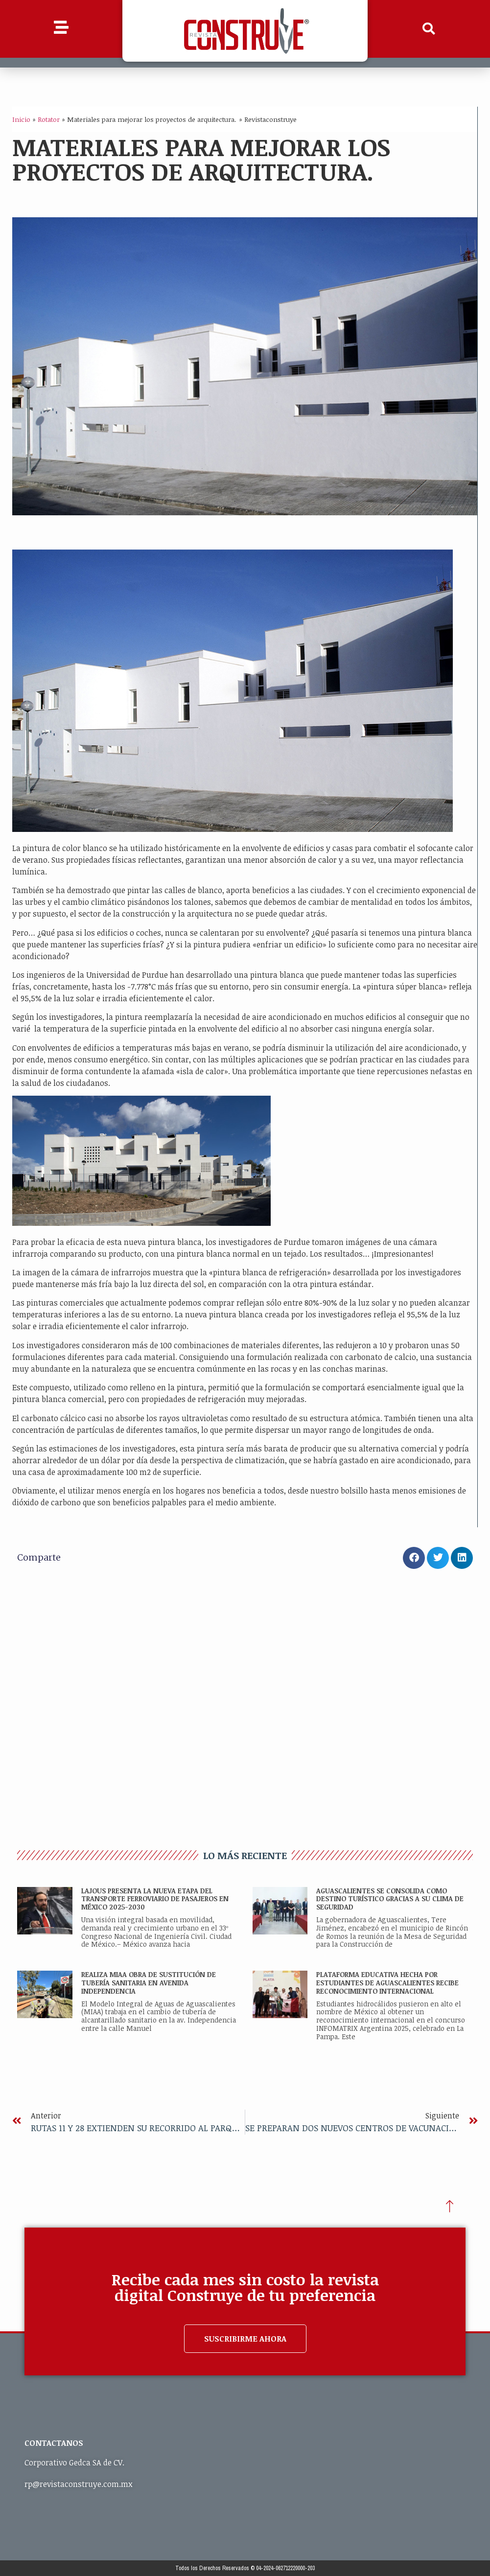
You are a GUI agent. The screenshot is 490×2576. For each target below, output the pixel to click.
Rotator (49, 119)
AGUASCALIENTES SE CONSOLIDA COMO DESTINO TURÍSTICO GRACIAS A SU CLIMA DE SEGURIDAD (390, 1899)
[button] (428, 29)
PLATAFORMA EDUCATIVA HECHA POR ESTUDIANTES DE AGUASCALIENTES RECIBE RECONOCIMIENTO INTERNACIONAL (387, 1983)
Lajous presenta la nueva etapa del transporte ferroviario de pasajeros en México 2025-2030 (155, 1899)
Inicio (21, 119)
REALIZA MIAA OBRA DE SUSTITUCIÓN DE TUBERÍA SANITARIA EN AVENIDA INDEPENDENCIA (148, 1983)
